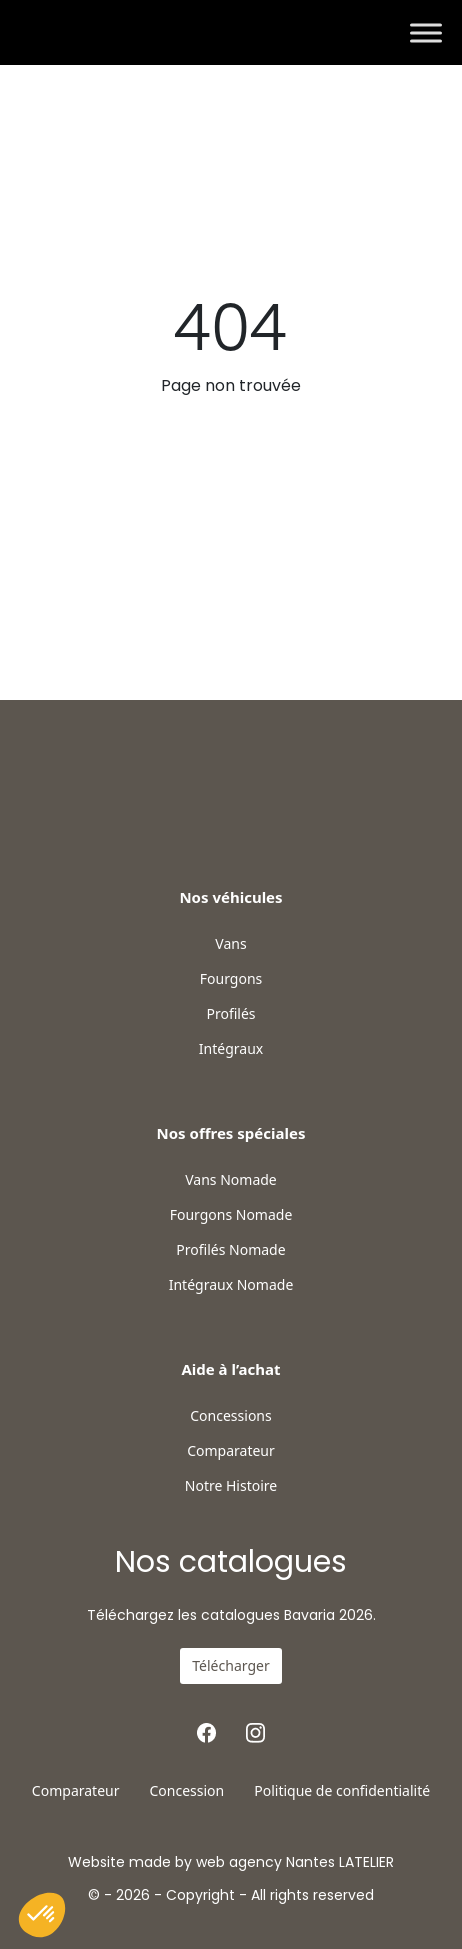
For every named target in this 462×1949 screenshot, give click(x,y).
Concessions (230, 1416)
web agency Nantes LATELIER (295, 1862)
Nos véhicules (230, 897)
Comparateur (231, 1451)
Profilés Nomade (230, 1250)
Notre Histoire (231, 1486)
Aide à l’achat (230, 1369)
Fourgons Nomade (231, 1215)
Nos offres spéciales (231, 1133)
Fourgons (231, 979)
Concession (186, 1790)
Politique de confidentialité (342, 1790)
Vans (230, 944)
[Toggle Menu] (426, 32)
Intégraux (231, 1049)
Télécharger (230, 1665)
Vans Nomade (231, 1180)
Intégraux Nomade (231, 1285)
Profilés (230, 1014)
